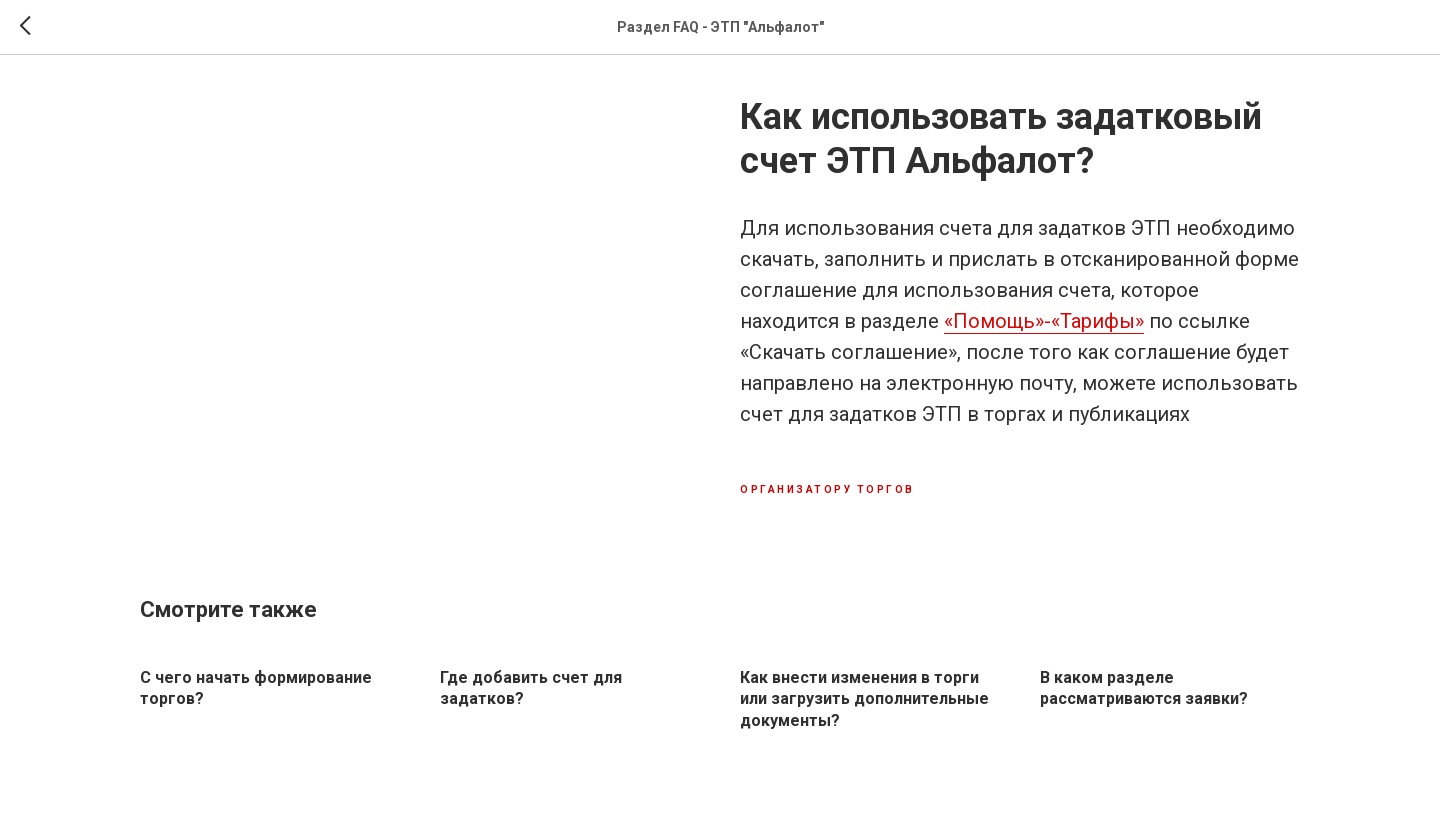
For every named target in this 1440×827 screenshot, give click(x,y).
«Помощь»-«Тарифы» (1044, 321)
